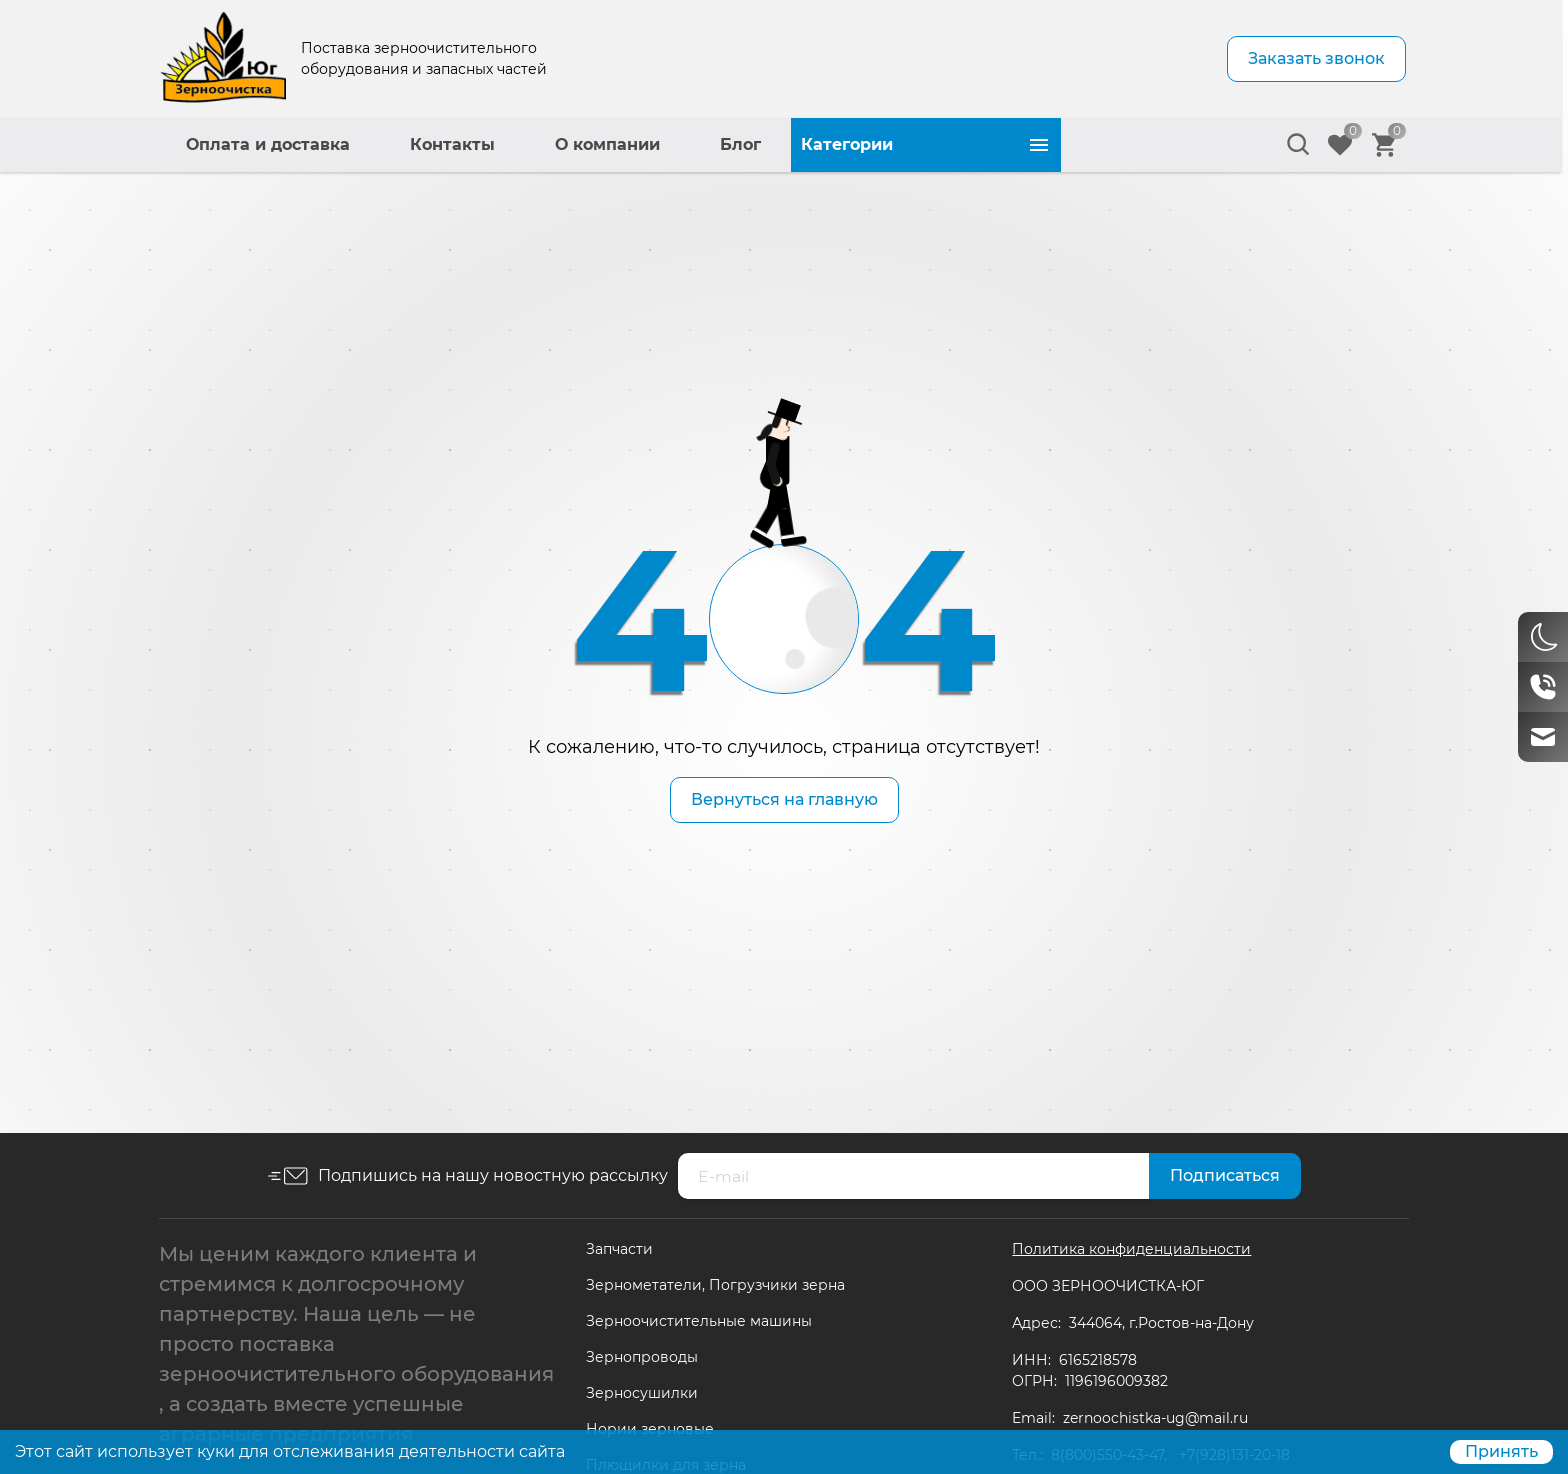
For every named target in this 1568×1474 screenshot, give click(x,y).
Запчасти (619, 1249)
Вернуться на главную (784, 799)
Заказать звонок (1316, 58)
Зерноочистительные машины (699, 1321)
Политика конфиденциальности (1131, 1249)
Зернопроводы (642, 1357)
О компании (877, 144)
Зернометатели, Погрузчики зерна (715, 1285)
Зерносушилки (642, 1393)
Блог (1010, 144)
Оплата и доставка (538, 144)
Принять (1501, 1451)
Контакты (722, 144)
